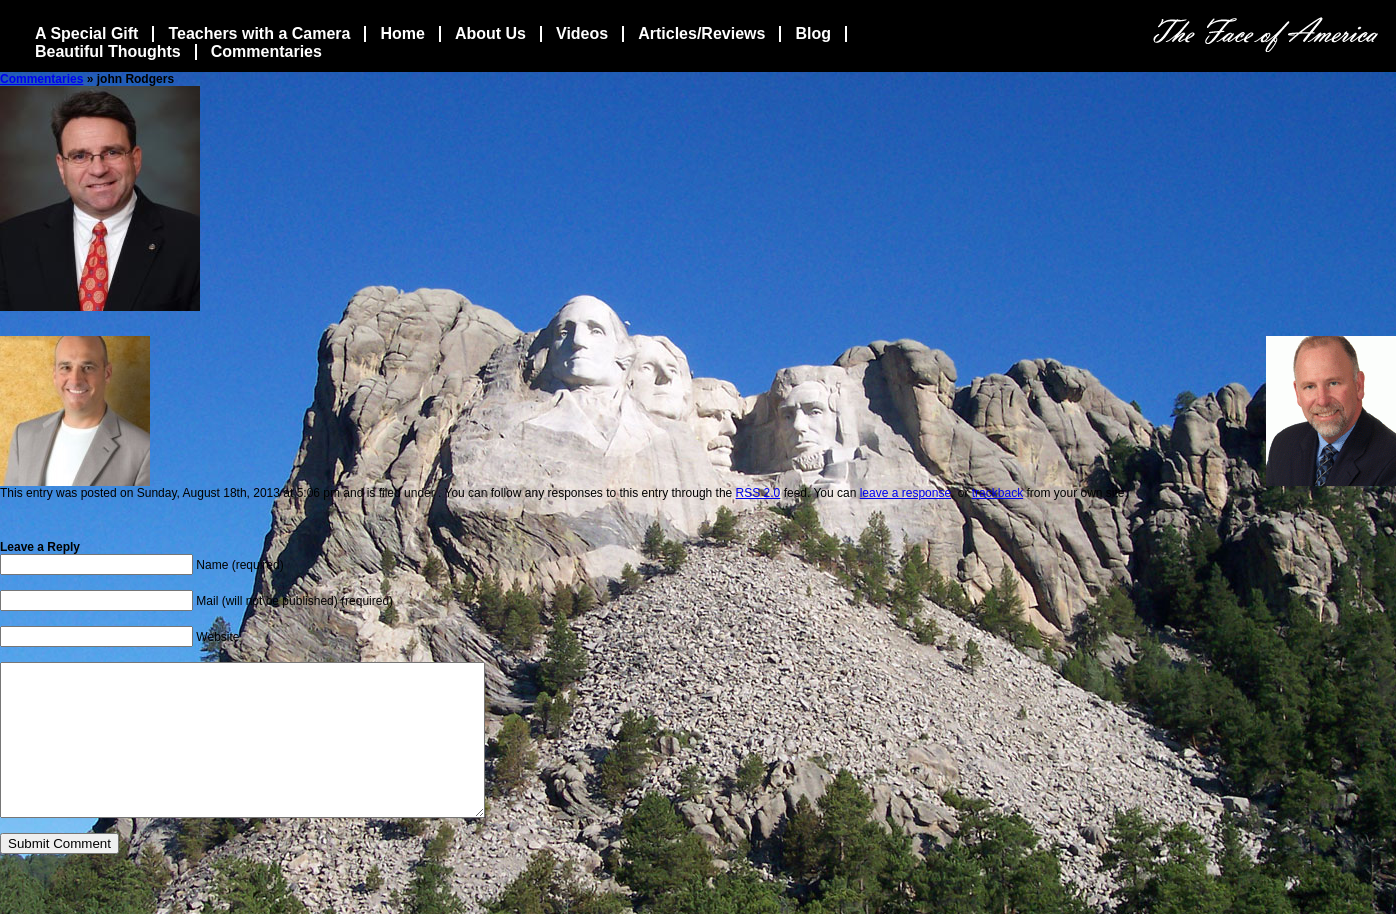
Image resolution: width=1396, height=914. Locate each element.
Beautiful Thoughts (108, 51)
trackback (997, 493)
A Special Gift (86, 33)
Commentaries (266, 51)
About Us (490, 33)
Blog (813, 33)
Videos (582, 33)
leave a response (905, 493)
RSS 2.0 (758, 493)
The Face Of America (1265, 34)
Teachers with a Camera (259, 33)
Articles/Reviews (701, 33)
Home (402, 33)
